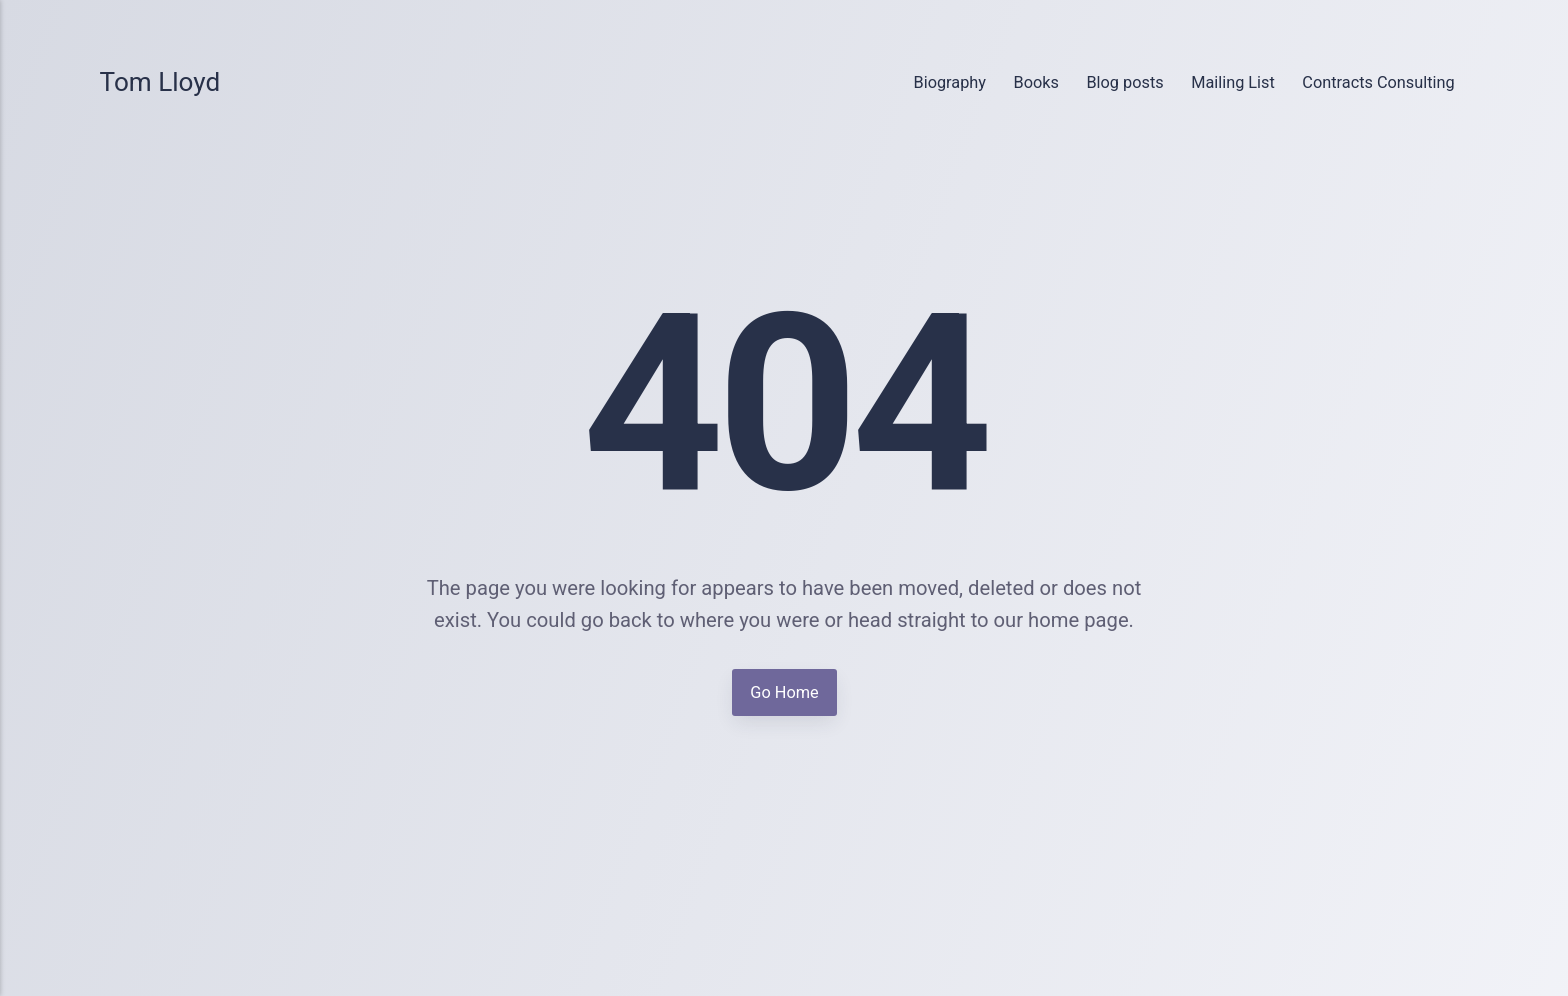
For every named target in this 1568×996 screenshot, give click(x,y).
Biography (950, 82)
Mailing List (1233, 82)
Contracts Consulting (1378, 82)
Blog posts (1124, 82)
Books (1036, 82)
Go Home (784, 691)
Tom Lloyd (160, 82)
